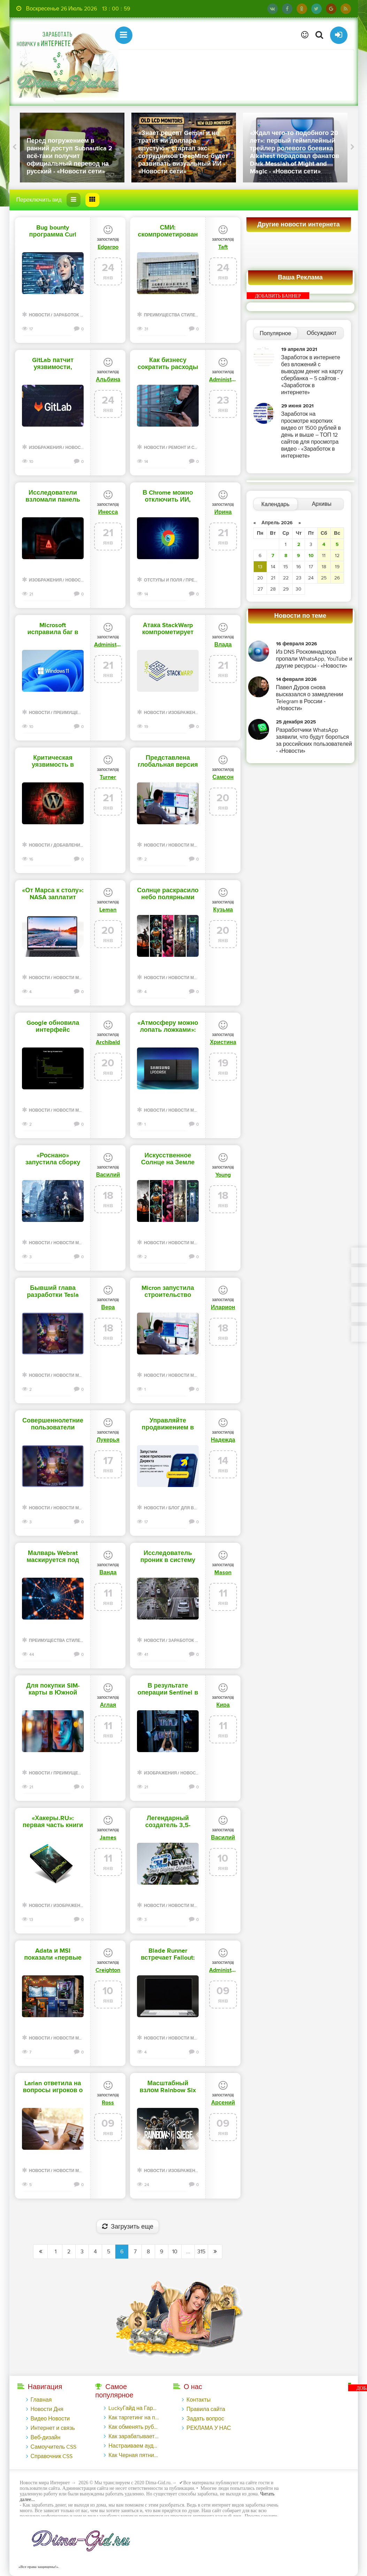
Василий (108, 1174)
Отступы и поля (163, 580)
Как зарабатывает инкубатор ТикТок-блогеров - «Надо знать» (134, 2436)
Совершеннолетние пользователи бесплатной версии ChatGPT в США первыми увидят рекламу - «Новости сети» (52, 1424)
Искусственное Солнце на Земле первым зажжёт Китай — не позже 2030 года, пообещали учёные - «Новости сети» (168, 1159)
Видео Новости (50, 2418)
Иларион (223, 1307)
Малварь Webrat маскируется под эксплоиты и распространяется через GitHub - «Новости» (53, 1557)
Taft (223, 246)
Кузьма (223, 909)
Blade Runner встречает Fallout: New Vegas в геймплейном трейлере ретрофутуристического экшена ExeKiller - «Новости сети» (168, 1954)
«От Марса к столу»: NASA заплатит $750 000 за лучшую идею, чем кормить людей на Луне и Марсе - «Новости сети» (53, 894)
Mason (222, 1572)
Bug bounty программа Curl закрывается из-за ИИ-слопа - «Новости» (52, 231)
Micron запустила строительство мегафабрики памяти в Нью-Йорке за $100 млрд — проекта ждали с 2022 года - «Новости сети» (167, 1292)
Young (223, 1174)
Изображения (45, 447)
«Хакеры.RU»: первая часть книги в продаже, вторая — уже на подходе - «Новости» (53, 1822)
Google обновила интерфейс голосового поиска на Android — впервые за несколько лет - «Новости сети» (53, 1027)
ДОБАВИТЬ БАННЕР (278, 296)
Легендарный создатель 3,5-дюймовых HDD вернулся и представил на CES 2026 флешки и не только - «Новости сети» (167, 1822)
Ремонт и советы (189, 447)
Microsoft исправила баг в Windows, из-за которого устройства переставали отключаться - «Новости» (52, 629)
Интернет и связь (53, 2428)
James (108, 1837)
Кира (223, 1705)
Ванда (107, 1572)
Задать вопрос (205, 2418)
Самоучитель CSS (54, 2446)
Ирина (223, 512)
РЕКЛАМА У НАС (208, 2428)
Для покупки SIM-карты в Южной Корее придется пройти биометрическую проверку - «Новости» (52, 1689)
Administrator (223, 379)
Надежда (223, 1439)
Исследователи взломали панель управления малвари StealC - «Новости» (52, 496)
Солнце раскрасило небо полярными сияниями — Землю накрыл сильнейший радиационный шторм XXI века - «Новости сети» (167, 894)
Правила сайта (205, 2409)
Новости (39, 315)
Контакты (198, 2399)
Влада (223, 644)
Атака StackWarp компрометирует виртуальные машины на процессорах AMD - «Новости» (168, 629)
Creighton (107, 1970)
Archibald (108, 1042)
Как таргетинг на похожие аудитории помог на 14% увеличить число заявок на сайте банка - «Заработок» (134, 2417)
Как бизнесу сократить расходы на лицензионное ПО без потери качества (168, 364)
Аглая (108, 1705)
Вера (108, 1307)
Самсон (223, 777)
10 (174, 2251)
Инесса (108, 512)
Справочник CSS (52, 2456)
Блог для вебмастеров (195, 1508)
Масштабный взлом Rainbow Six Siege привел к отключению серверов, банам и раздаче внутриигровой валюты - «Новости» (168, 2087)
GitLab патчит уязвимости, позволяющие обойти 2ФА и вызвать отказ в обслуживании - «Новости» (53, 364)
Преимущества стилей (171, 315)
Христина (223, 1042)
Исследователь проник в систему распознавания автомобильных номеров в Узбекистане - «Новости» (168, 1557)
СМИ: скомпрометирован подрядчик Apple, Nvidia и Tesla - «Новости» (168, 231)
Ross (108, 2102)
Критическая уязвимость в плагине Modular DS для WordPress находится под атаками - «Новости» (53, 761)
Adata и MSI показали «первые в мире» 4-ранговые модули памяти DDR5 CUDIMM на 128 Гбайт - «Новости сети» (53, 1954)
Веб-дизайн (46, 2437)
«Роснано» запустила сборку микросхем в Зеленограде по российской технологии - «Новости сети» (52, 1159)
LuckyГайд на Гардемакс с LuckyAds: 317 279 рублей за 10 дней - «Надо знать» (134, 2408)
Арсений (223, 2102)
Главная (41, 2399)
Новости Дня (47, 2409)
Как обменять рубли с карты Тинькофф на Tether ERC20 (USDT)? (134, 2427)
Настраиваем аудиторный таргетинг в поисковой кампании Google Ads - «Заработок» (134, 2445)
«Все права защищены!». (38, 2566)
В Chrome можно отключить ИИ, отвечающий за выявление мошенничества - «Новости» (168, 496)
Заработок (66, 315)
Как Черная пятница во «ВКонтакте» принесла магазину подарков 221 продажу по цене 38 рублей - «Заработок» (134, 2455)
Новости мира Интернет (197, 845)
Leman (107, 909)
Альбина (108, 379)
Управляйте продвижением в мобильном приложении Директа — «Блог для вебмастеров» (168, 1424)
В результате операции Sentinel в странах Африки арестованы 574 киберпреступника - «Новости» (167, 1689)
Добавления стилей (77, 845)
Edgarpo (108, 246)
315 (201, 2251)
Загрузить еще (127, 2226)
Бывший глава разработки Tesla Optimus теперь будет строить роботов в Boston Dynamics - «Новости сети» (52, 1292)
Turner (108, 777)
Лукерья (108, 1439)
